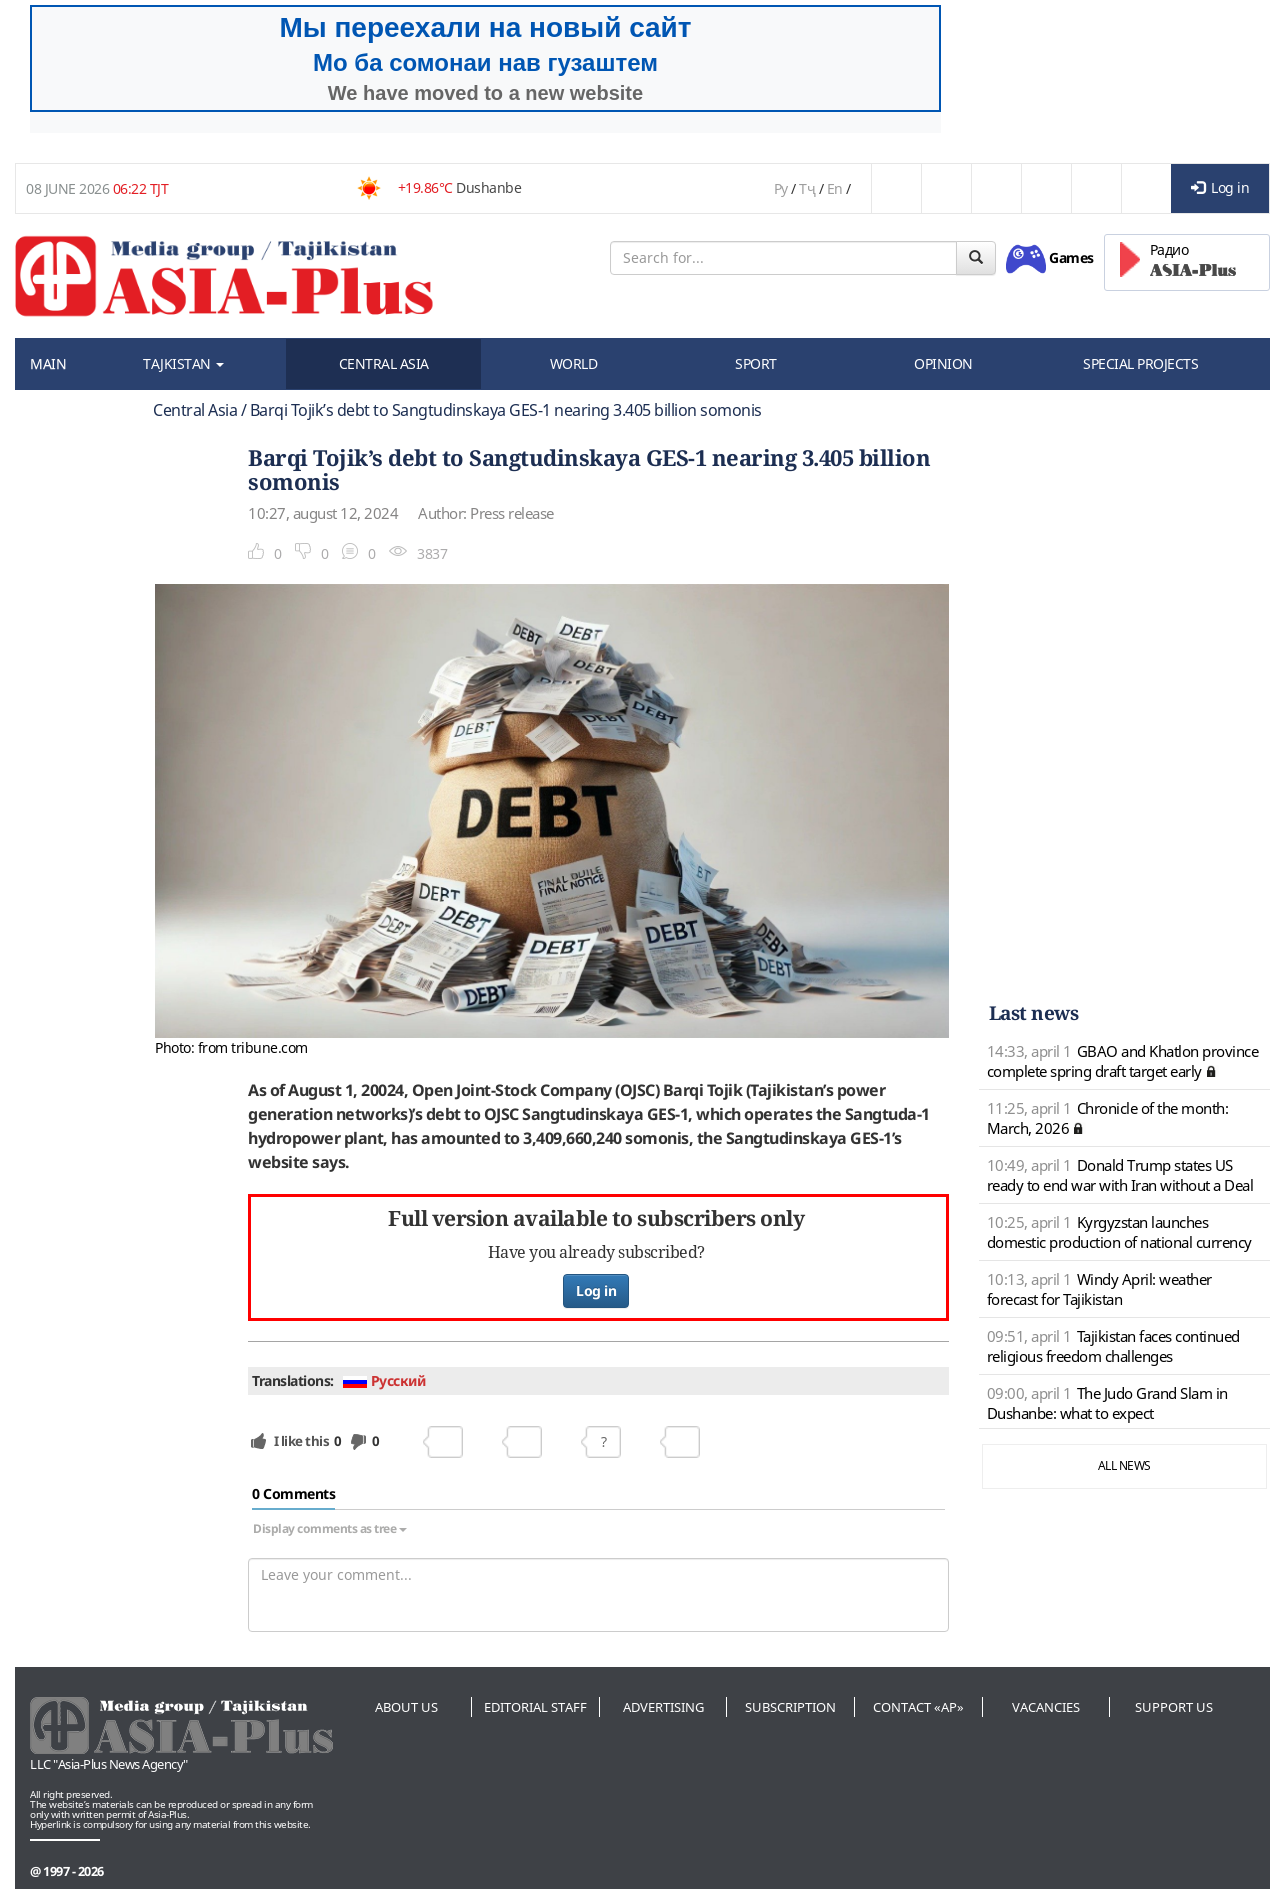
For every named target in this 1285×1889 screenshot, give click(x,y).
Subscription (790, 1707)
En (835, 188)
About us (406, 1707)
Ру (781, 188)
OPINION (943, 363)
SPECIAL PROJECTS (1140, 363)
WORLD (574, 363)
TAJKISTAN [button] (183, 363)
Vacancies (1046, 1707)
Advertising (663, 1707)
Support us (1174, 1707)
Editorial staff (535, 1707)
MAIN (48, 363)
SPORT (756, 363)
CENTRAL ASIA (384, 363)
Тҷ (807, 188)
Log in (1220, 187)
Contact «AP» (918, 1707)
